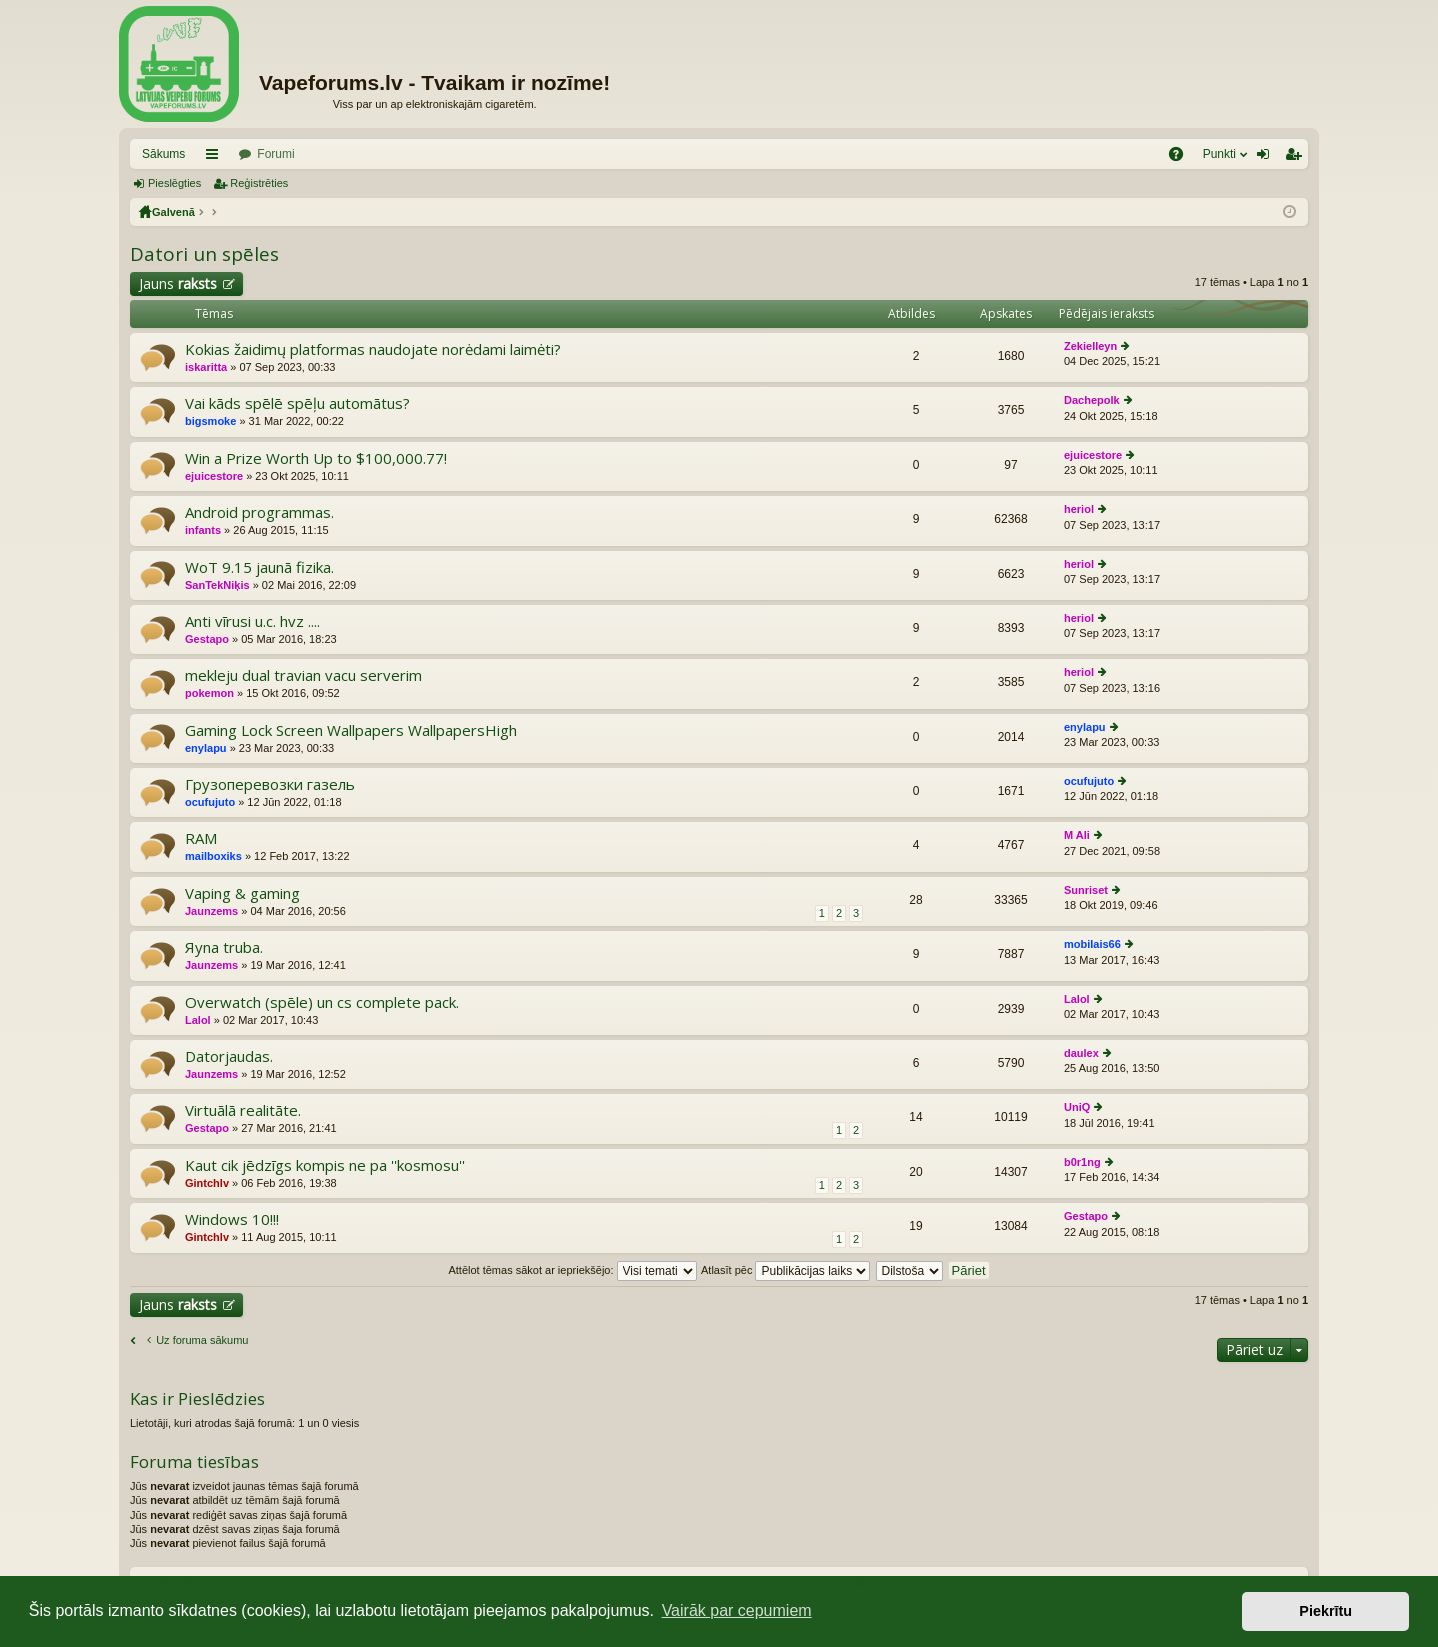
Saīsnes (216, 158)
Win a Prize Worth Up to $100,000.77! (316, 458)
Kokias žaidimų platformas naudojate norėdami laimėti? (373, 349)
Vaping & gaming (242, 893)
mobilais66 (1092, 944)
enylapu (206, 748)
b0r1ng (1082, 1162)
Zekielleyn (1090, 346)
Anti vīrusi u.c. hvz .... (252, 621)
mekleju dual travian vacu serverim (303, 675)
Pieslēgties (174, 183)
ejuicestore (214, 476)
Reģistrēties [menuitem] (1297, 158)
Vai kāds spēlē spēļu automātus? (297, 403)
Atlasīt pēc (785, 1270)
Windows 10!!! (232, 1219)
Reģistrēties (259, 183)
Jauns (178, 283)
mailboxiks (213, 856)
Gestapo (207, 639)
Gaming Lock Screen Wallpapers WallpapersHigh (351, 730)
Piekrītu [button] (1325, 1611)
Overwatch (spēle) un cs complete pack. (322, 1002)
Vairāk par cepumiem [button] (737, 1610)
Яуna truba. (224, 947)
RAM (201, 838)
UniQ (1077, 1107)
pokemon (209, 693)
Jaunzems (211, 911)
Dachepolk (1092, 400)
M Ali (1077, 835)
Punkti (1219, 154)
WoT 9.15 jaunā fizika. (259, 567)
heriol (1079, 509)
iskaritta (206, 367)
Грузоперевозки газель (270, 784)
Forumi (275, 154)
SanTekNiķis (217, 585)
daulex (1081, 1053)
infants (203, 530)
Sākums (163, 154)
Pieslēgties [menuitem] (1267, 158)
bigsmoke (210, 421)
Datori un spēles (204, 254)
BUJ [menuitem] (1182, 158)
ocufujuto (210, 802)
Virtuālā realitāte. (243, 1110)
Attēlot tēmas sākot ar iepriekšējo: (572, 1270)
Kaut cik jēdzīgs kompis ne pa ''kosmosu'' (325, 1165)
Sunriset (1086, 890)
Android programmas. (259, 512)
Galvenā (173, 212)
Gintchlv (207, 1183)
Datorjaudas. (229, 1056)
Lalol (198, 1020)
